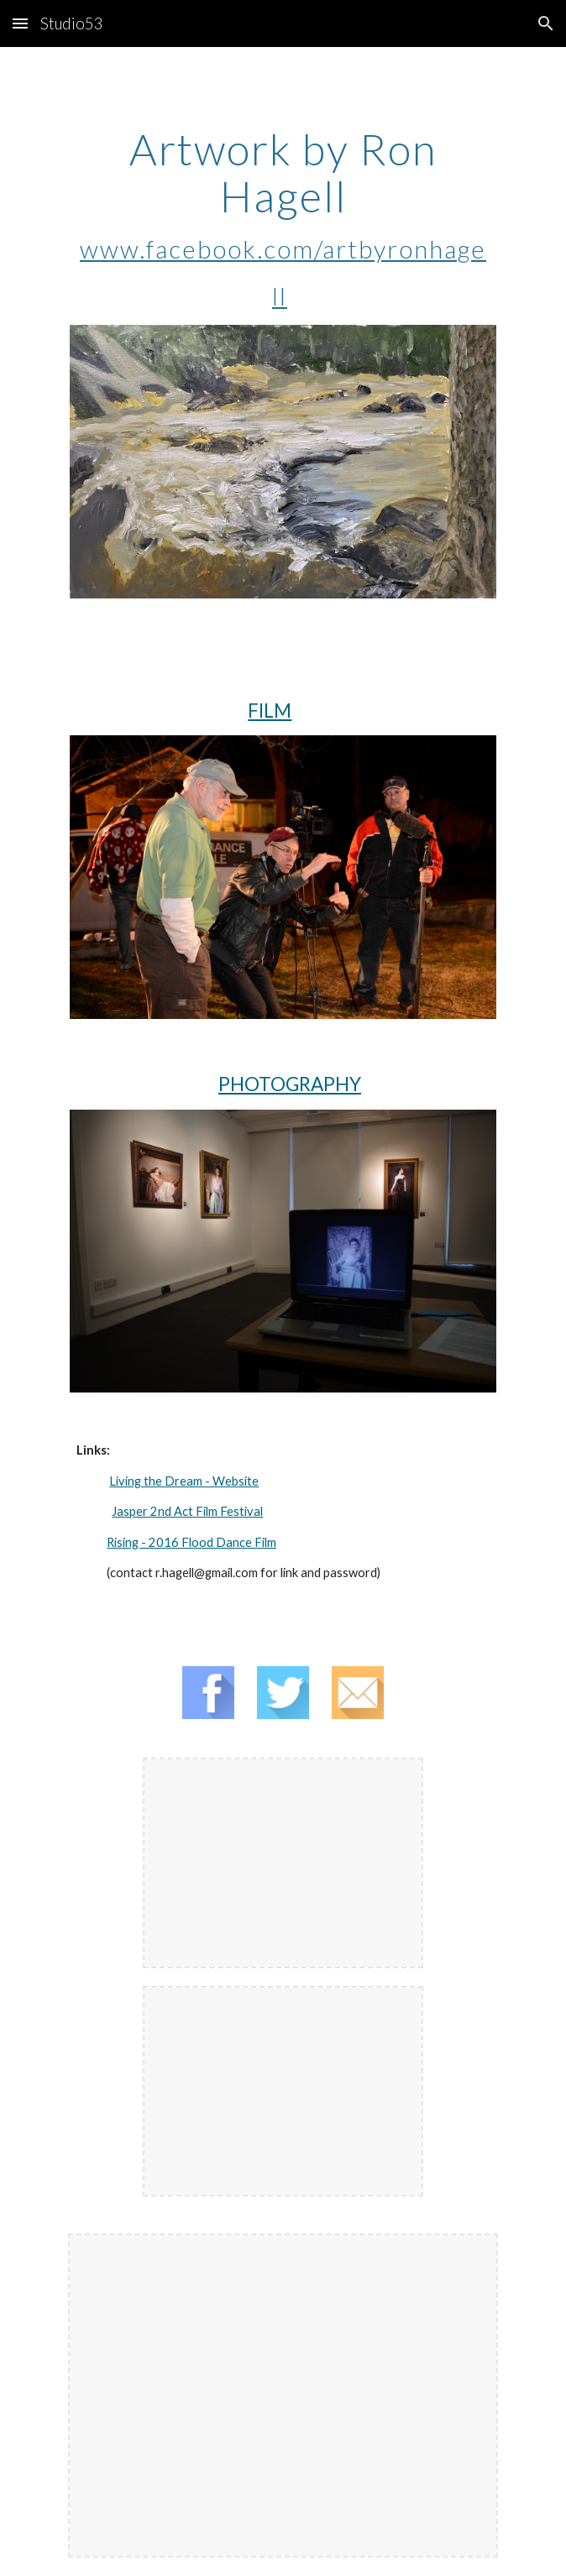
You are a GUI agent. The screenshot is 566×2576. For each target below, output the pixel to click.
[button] (20, 23)
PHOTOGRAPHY (289, 1084)
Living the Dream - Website (184, 1481)
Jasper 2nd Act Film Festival (187, 1511)
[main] (282, 219)
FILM (269, 710)
